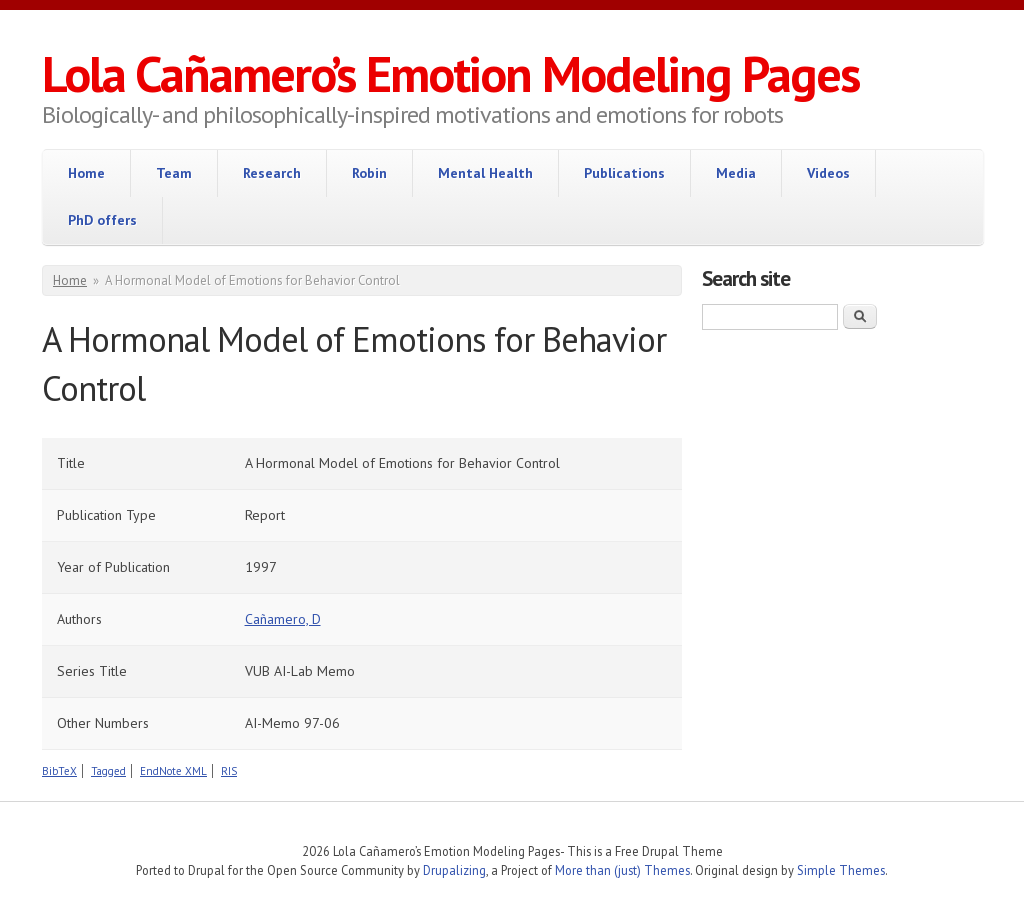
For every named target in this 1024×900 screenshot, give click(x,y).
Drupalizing (454, 870)
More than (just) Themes (622, 870)
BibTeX (59, 771)
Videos (828, 173)
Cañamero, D (283, 619)
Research (272, 173)
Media (736, 173)
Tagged (108, 771)
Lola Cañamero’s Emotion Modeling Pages (450, 73)
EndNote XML (173, 771)
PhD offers (102, 220)
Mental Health (485, 173)
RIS (229, 771)
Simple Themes (841, 870)
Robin (369, 173)
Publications (624, 173)
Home (86, 173)
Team (174, 173)
